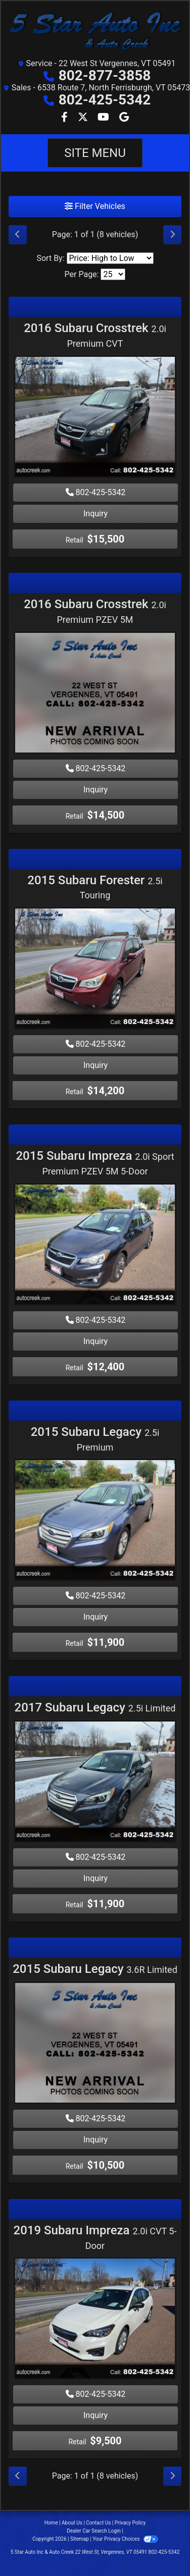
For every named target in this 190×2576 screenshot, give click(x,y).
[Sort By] (110, 258)
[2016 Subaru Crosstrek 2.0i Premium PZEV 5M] (95, 694)
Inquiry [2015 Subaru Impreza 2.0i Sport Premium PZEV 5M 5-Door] (95, 1341)
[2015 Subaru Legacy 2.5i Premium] (95, 1521)
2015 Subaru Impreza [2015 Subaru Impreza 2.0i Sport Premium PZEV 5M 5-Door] (95, 1162)
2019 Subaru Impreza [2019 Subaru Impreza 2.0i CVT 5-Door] (95, 2237)
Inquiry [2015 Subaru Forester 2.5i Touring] (95, 1065)
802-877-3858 (105, 75)
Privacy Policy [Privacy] (130, 2523)
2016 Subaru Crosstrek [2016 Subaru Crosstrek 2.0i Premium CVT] (95, 335)
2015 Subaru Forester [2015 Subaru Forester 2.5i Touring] (94, 887)
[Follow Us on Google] (124, 118)
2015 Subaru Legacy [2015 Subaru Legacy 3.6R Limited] (95, 1969)
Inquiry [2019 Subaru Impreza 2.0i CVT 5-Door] (95, 2415)
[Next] (172, 234)
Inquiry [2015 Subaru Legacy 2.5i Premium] (95, 1617)
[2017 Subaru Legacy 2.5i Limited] (95, 1783)
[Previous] (18, 234)
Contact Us (98, 2523)
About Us (72, 2523)
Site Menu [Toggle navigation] (95, 153)
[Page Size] (113, 274)
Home (51, 2523)
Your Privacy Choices (125, 2539)
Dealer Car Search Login (94, 2531)
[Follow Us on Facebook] (65, 118)
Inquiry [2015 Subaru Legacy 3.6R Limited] (95, 2139)
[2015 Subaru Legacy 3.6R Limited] (95, 2044)
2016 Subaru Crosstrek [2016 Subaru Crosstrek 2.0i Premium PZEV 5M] (95, 611)
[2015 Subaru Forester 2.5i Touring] (95, 970)
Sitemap (79, 2539)
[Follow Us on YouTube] (104, 118)
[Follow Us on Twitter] (84, 118)
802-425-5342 (105, 99)
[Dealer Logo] (95, 31)
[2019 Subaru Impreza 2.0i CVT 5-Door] (95, 2320)
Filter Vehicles (95, 206)
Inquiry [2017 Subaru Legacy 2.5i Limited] (95, 1878)
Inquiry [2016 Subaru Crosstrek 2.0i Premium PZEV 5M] (95, 789)
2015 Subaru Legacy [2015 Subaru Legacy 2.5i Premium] (95, 1439)
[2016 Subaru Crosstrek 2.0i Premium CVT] (95, 418)
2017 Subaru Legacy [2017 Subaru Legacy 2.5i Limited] (95, 1707)
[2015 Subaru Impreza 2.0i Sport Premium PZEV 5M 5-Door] (95, 1245)
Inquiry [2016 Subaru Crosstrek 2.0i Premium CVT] (95, 513)
